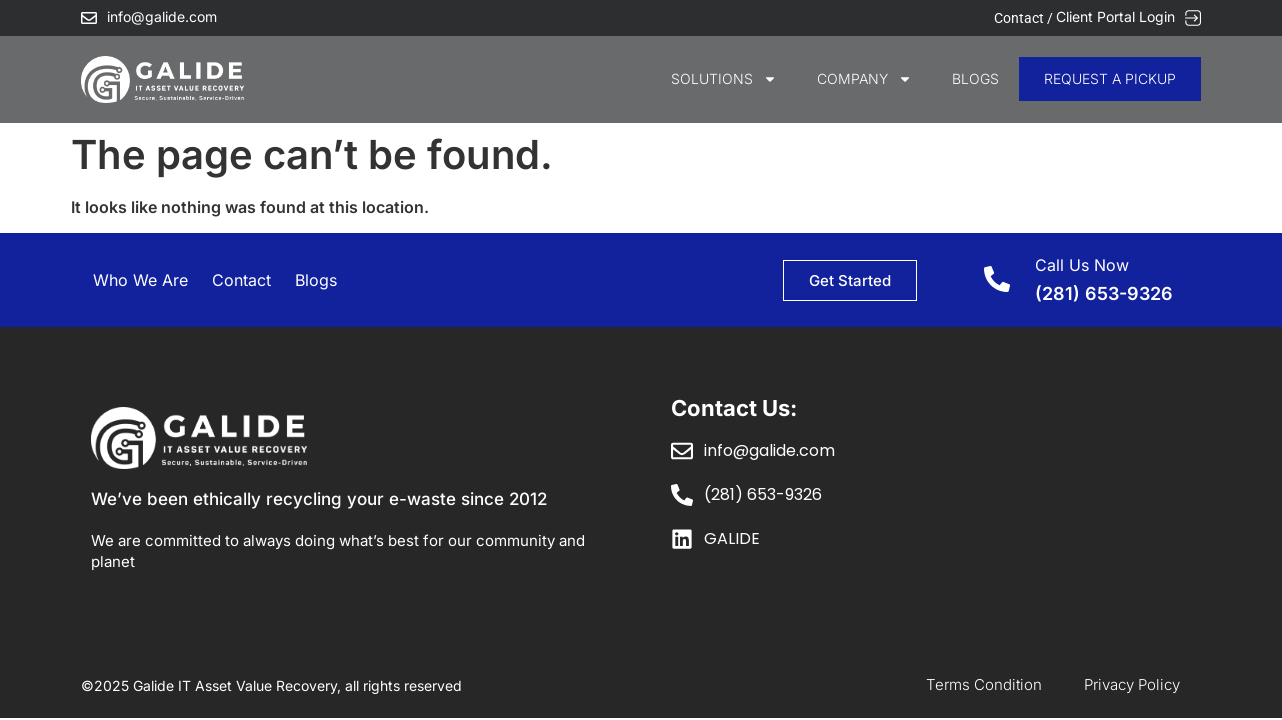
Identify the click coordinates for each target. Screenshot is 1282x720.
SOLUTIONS (724, 79)
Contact (241, 280)
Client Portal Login (1115, 16)
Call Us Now (1082, 265)
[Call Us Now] (997, 279)
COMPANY (864, 79)
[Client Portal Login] (1193, 18)
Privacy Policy (1132, 684)
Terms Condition (984, 684)
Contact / (1025, 18)
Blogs (975, 78)
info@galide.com (162, 16)
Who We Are (140, 280)
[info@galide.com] (89, 18)
